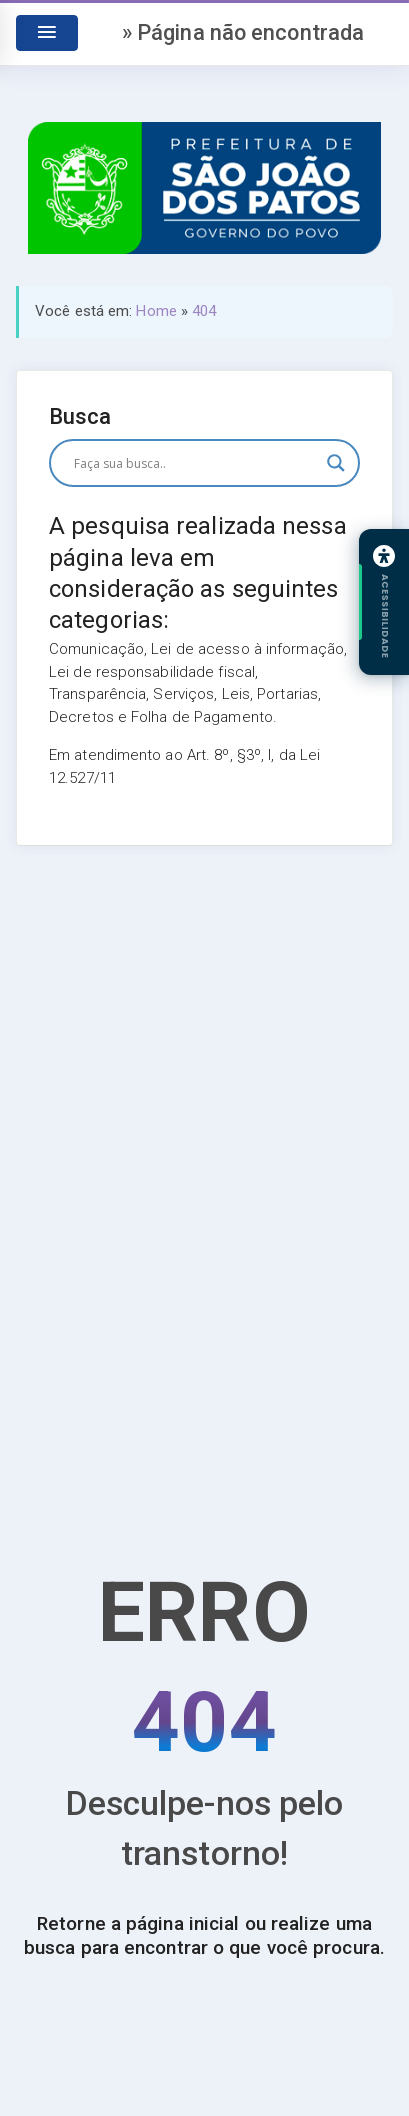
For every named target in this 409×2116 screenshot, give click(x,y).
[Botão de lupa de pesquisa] (336, 463)
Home (156, 311)
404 (204, 311)
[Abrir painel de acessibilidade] (384, 602)
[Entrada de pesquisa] (195, 463)
